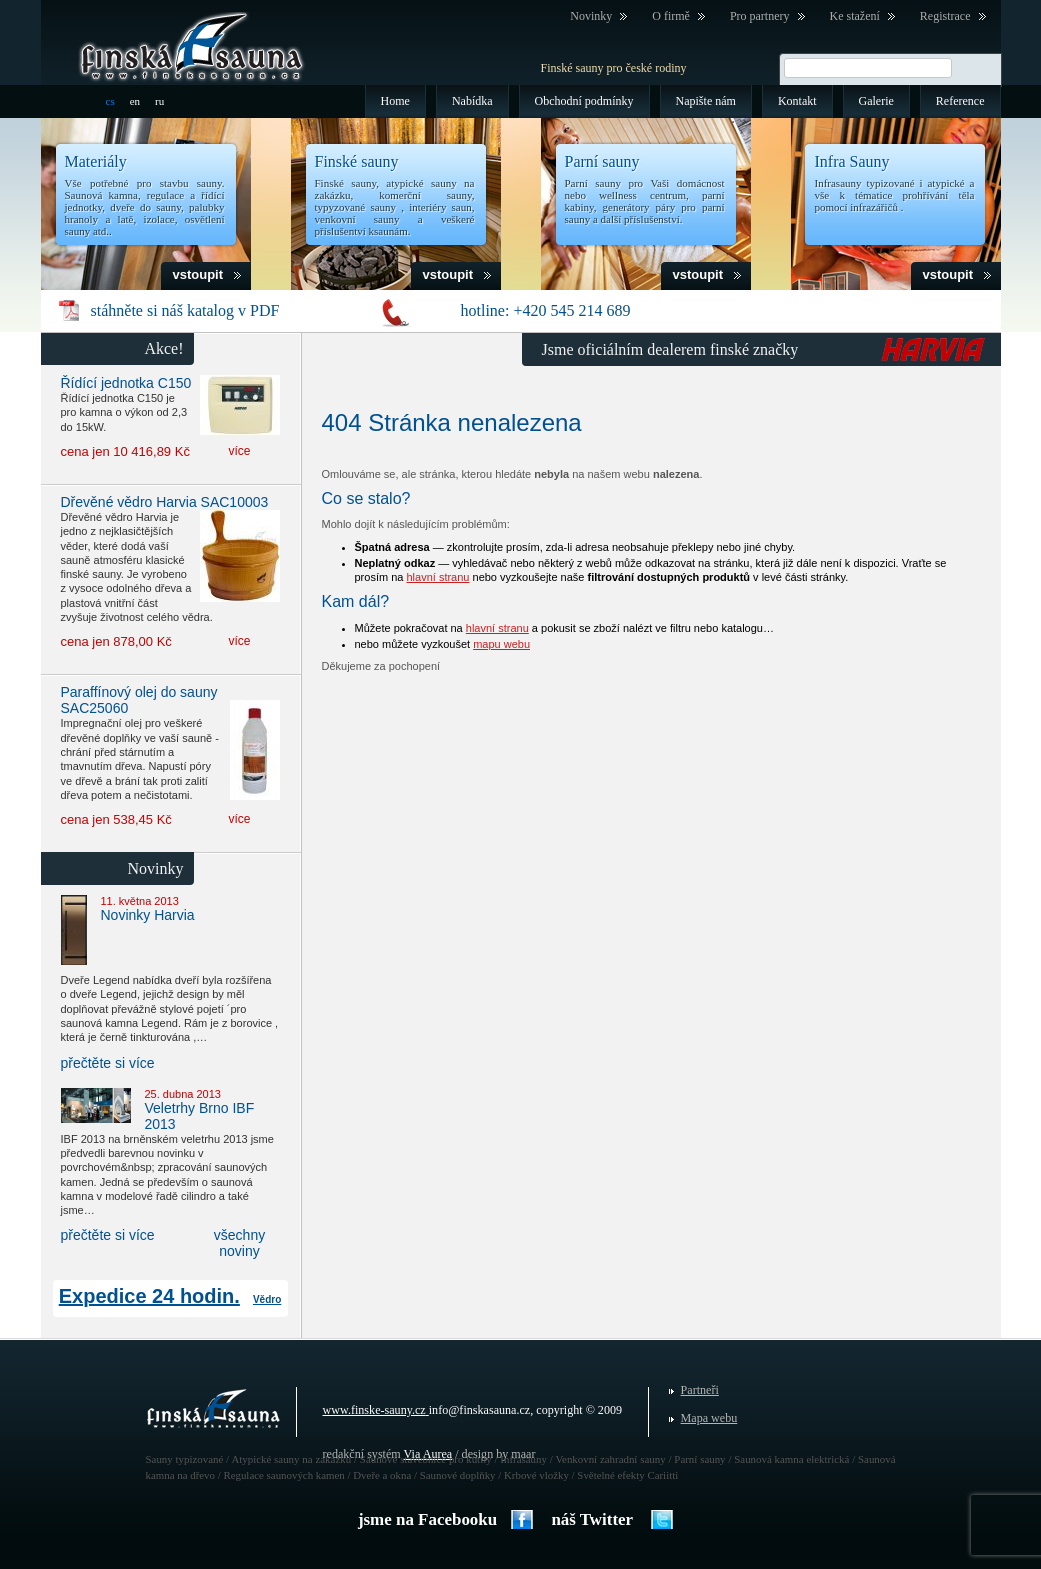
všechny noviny (239, 1243)
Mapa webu (709, 1418)
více (239, 451)
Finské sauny (357, 161)
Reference (960, 101)
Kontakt (797, 101)
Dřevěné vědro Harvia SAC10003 (165, 502)
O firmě (671, 16)
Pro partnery (760, 16)
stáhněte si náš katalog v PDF (185, 310)
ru (159, 101)
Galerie (876, 101)
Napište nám (706, 101)
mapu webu (501, 644)
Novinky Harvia (148, 915)
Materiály (96, 161)
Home (395, 101)
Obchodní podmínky (584, 101)
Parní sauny (602, 161)
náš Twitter (592, 1519)
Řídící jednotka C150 (126, 383)
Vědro (267, 1299)
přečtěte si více (108, 1063)
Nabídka (472, 101)
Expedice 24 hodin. (149, 1296)
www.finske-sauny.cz (374, 1410)
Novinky (591, 16)
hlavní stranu (437, 577)
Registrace (945, 16)
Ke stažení (855, 16)
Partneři (700, 1390)
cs (110, 101)
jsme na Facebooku (427, 1519)
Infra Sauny (852, 161)
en (135, 101)
